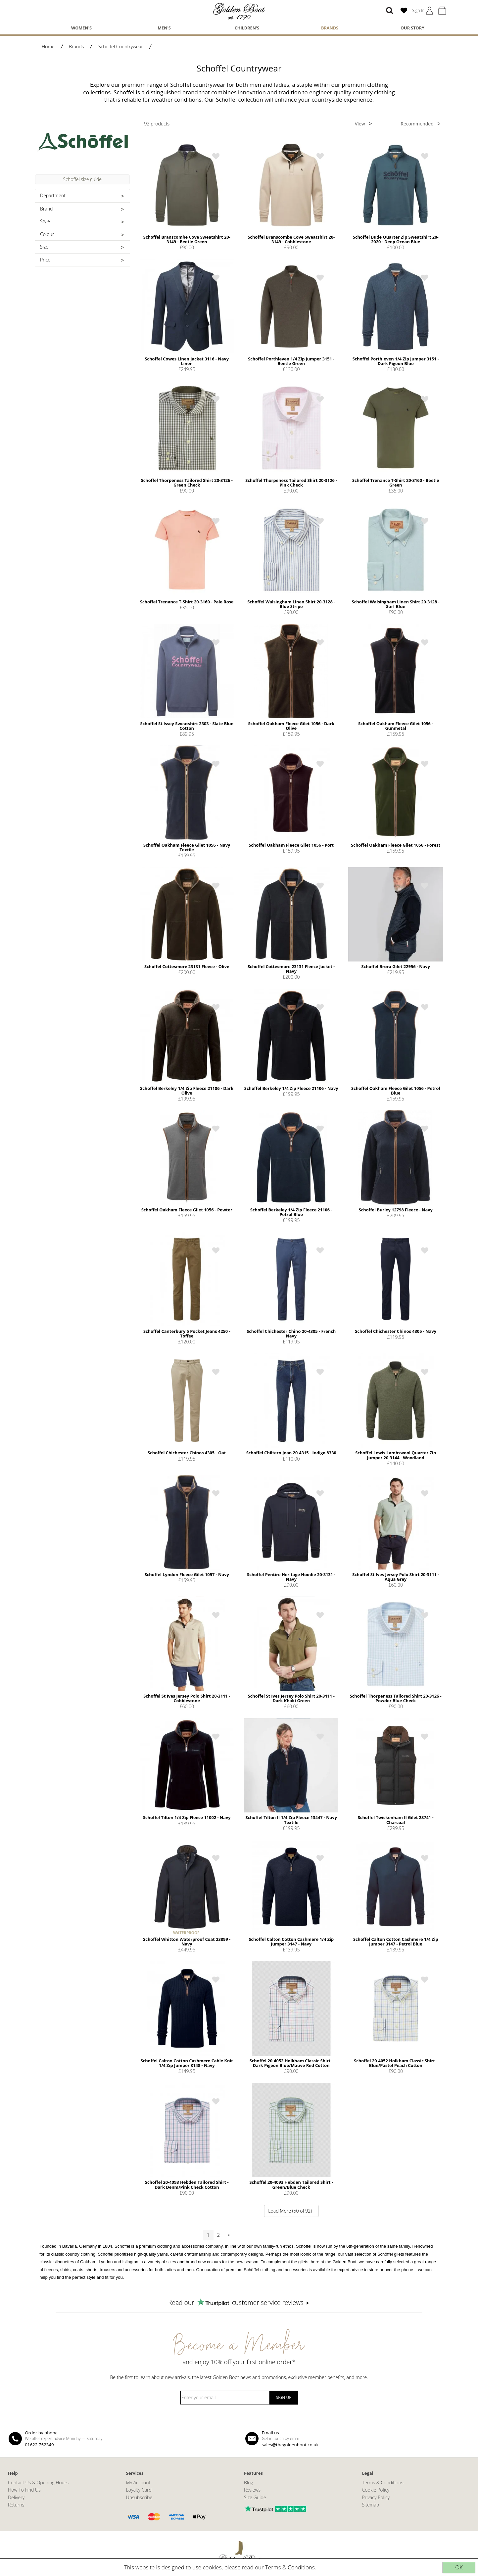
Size (44, 247)
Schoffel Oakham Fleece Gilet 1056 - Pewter (186, 1210)
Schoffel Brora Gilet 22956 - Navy (395, 966)
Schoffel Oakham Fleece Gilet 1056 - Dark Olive (291, 726)
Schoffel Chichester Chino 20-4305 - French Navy (291, 1333)
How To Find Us (24, 2490)
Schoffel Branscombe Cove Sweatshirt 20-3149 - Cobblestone (291, 239)
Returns (16, 2505)
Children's (247, 28)
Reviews (252, 2490)
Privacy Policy (376, 2497)
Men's (164, 28)
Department (53, 195)
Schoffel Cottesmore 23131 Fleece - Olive (186, 966)
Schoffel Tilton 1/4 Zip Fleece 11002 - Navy (187, 1817)
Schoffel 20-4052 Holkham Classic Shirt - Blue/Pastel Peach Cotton (395, 2063)
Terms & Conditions (290, 2567)
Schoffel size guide (82, 179)
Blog (248, 2482)
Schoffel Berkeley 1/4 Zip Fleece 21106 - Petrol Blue (291, 1212)
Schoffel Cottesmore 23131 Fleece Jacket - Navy (291, 968)
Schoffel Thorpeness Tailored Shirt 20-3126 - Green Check (187, 482)
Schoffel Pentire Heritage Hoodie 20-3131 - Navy (291, 1576)
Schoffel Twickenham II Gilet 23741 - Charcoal (396, 1819)
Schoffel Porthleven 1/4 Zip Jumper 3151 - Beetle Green (291, 361)
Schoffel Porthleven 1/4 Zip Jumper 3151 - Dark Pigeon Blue (396, 361)
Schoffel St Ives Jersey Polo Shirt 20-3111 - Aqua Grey (395, 1576)
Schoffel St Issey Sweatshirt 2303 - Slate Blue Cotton (186, 726)
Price (45, 260)
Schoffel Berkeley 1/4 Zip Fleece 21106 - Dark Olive (186, 1090)
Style (45, 221)
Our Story (412, 28)
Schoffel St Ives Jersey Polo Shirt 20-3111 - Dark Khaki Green (291, 1698)
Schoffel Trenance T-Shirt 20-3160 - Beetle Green (395, 482)
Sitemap (370, 2505)
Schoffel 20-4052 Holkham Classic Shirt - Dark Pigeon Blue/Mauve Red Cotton (291, 2063)
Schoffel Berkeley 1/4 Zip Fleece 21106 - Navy (291, 1088)
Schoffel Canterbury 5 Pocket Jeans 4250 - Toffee (186, 1333)
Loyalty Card (139, 2490)
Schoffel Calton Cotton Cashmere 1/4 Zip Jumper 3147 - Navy (291, 1941)
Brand (46, 209)
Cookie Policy (376, 2490)
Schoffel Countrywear (120, 46)
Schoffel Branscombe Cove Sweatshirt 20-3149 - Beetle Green (186, 239)
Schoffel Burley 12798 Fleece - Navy (396, 1210)
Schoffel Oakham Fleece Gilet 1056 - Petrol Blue (395, 1090)
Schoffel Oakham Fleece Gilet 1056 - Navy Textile (186, 847)
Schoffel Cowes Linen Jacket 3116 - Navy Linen (187, 361)
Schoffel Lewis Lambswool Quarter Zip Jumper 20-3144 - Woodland (395, 1455)
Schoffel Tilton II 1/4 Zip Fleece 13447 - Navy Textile (291, 1819)
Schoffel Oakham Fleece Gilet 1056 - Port (291, 845)
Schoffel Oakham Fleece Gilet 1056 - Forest (395, 845)
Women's (81, 28)
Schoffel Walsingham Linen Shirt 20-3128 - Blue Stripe (291, 604)
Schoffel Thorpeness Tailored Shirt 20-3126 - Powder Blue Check (396, 1698)
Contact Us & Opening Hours (38, 2482)
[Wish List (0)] (404, 11)
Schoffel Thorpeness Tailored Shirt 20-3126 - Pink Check (291, 482)
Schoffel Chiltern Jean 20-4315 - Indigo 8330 (291, 1453)
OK (459, 2567)
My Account (138, 2482)
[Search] (389, 10)
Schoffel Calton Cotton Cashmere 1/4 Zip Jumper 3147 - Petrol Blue (395, 1941)
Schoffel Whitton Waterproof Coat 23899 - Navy (186, 1941)
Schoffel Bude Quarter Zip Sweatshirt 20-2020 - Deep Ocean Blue (396, 239)
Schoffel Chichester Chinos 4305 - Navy (395, 1331)
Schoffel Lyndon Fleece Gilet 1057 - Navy (187, 1574)
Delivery (16, 2497)
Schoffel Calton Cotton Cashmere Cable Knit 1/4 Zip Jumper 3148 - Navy (187, 2063)
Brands (329, 28)
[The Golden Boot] (239, 10)
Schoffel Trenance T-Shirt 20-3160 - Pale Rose (187, 602)
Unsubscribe (139, 2497)
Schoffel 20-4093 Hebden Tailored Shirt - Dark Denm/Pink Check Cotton (187, 2184)
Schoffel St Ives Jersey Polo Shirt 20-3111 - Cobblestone (186, 1698)
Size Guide (255, 2497)
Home (48, 46)
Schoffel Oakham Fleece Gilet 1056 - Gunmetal (395, 726)
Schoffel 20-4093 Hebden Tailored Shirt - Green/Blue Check (291, 2184)
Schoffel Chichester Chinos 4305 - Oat (187, 1453)
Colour (47, 234)
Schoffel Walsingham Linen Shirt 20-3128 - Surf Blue (396, 604)
